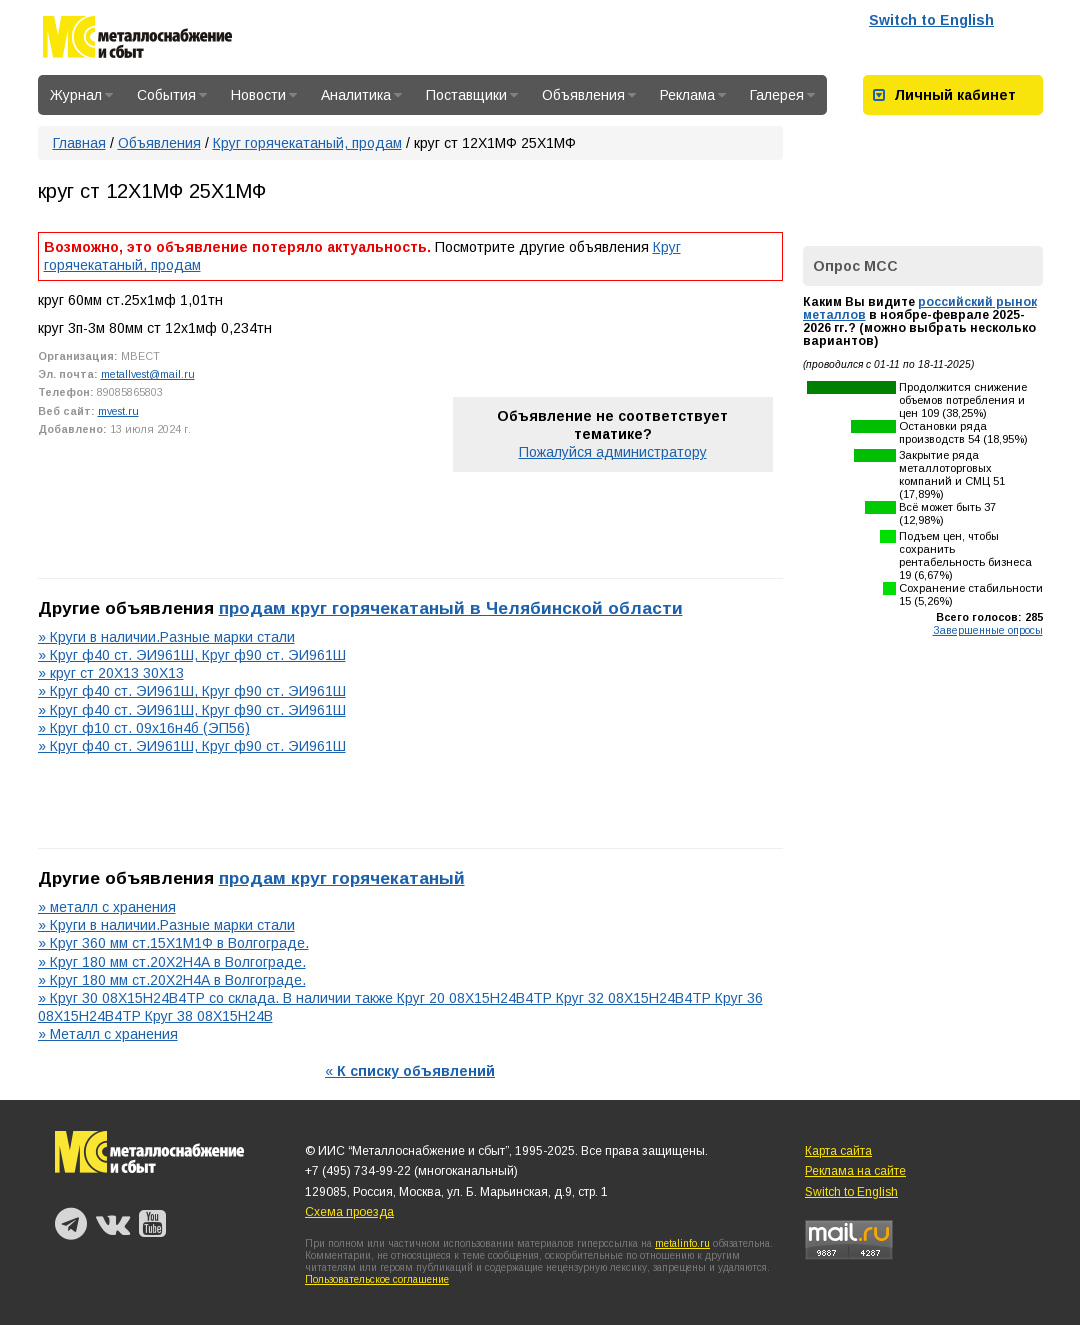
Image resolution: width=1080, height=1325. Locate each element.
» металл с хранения (107, 907)
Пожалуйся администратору (613, 452)
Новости (264, 95)
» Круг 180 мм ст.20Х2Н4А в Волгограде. (172, 962)
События (172, 95)
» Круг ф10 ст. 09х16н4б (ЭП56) (144, 728)
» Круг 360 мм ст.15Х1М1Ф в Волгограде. (173, 943)
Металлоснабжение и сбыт (137, 40)
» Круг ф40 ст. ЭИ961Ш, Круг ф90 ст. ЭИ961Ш (192, 655)
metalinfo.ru (682, 1243)
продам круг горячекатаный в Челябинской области (451, 608)
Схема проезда (349, 1212)
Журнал (81, 95)
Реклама (693, 95)
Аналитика (361, 95)
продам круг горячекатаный (342, 878)
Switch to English (931, 20)
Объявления (589, 95)
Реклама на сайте (855, 1171)
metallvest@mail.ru (148, 374)
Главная (79, 143)
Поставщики (472, 95)
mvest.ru (118, 411)
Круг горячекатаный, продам (307, 143)
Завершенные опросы (988, 630)
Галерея (782, 95)
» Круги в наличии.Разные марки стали (166, 637)
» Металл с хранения (108, 1034)
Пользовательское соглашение (377, 1279)
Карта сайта (838, 1151)
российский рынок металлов (920, 308)
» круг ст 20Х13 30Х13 (111, 673)
